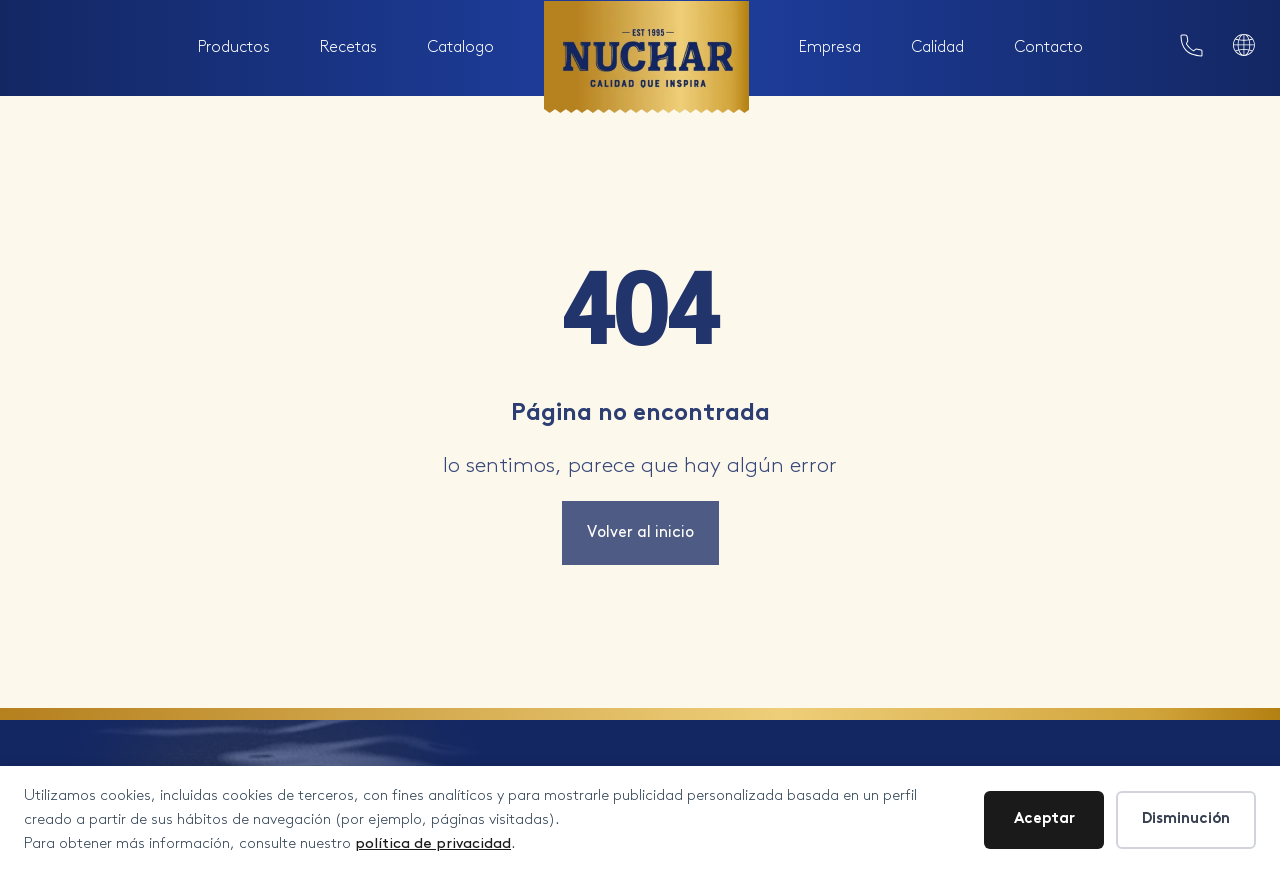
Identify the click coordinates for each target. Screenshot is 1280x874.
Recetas (348, 47)
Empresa (830, 47)
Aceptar (1044, 819)
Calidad (937, 47)
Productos (234, 47)
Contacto (1048, 47)
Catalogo (460, 47)
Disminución (1186, 819)
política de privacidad (433, 844)
